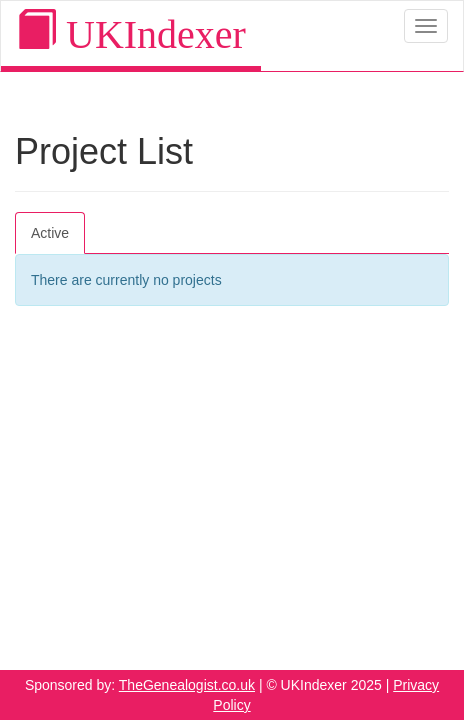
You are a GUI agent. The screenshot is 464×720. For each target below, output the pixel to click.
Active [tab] (50, 233)
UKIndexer (131, 33)
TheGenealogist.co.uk (187, 685)
